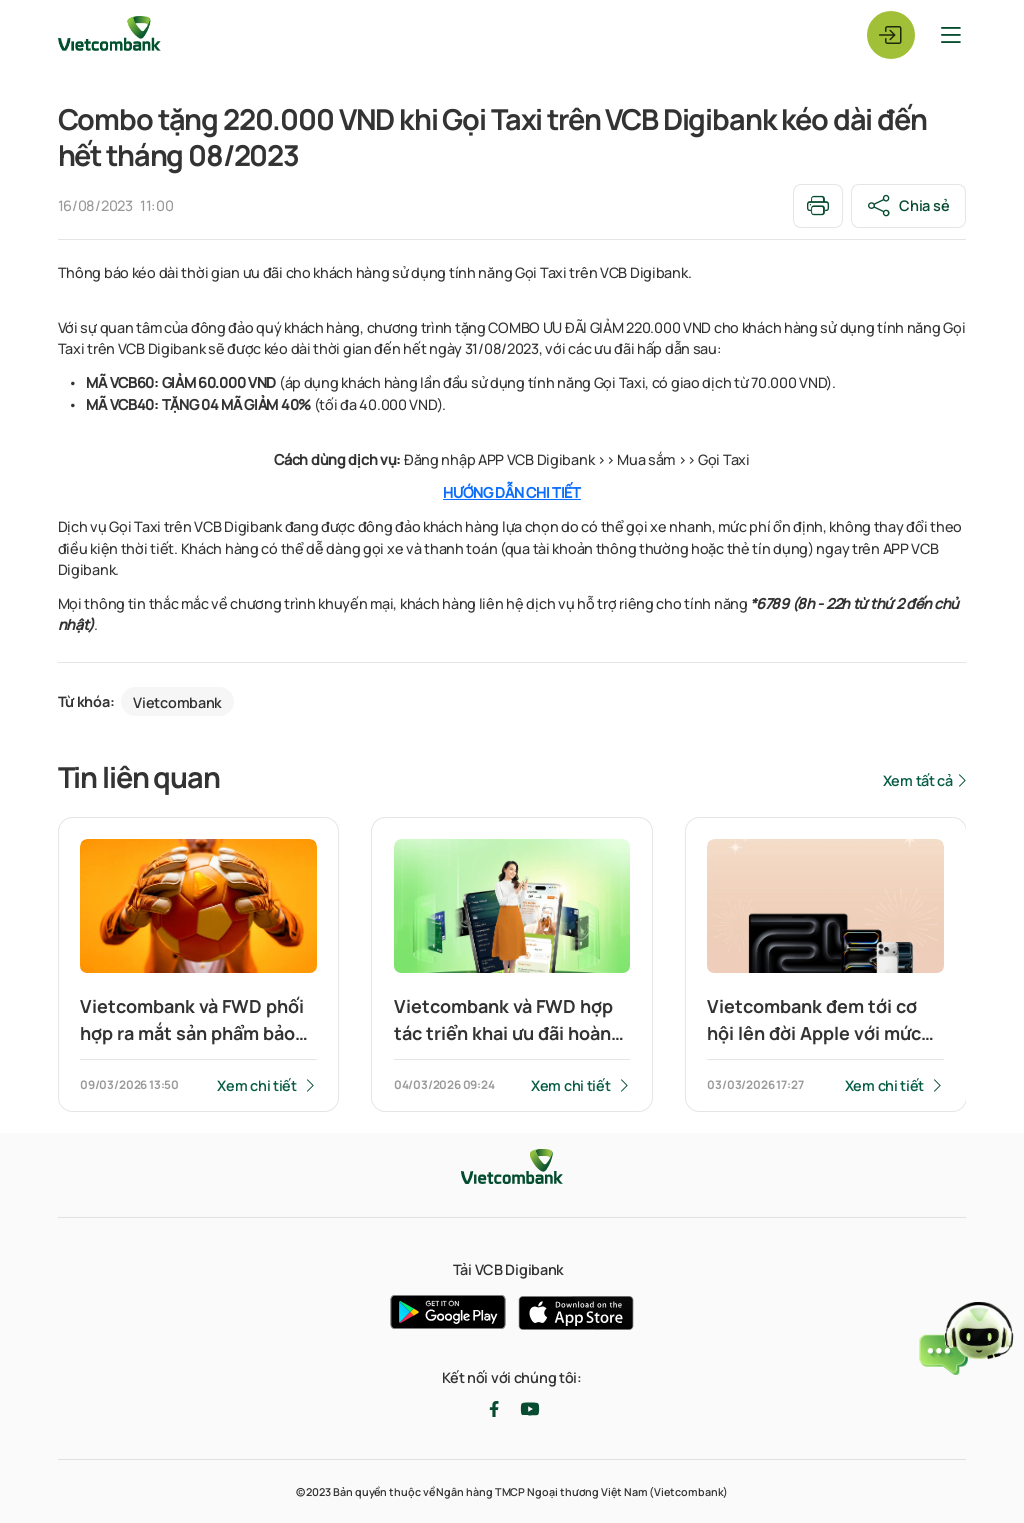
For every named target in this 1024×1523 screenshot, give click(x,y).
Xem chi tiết (257, 1085)
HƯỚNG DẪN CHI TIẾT (512, 493)
